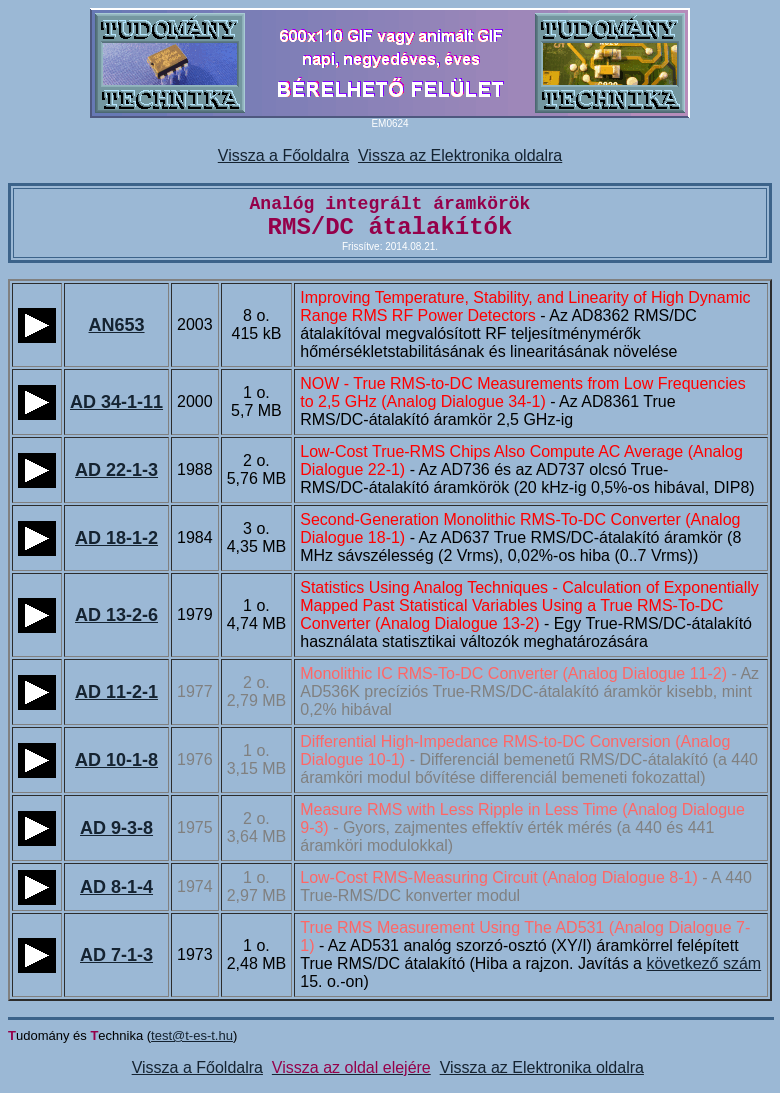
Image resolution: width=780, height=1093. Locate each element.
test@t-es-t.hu (192, 1035)
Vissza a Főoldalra (283, 155)
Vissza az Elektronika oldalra (460, 155)
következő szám (703, 963)
